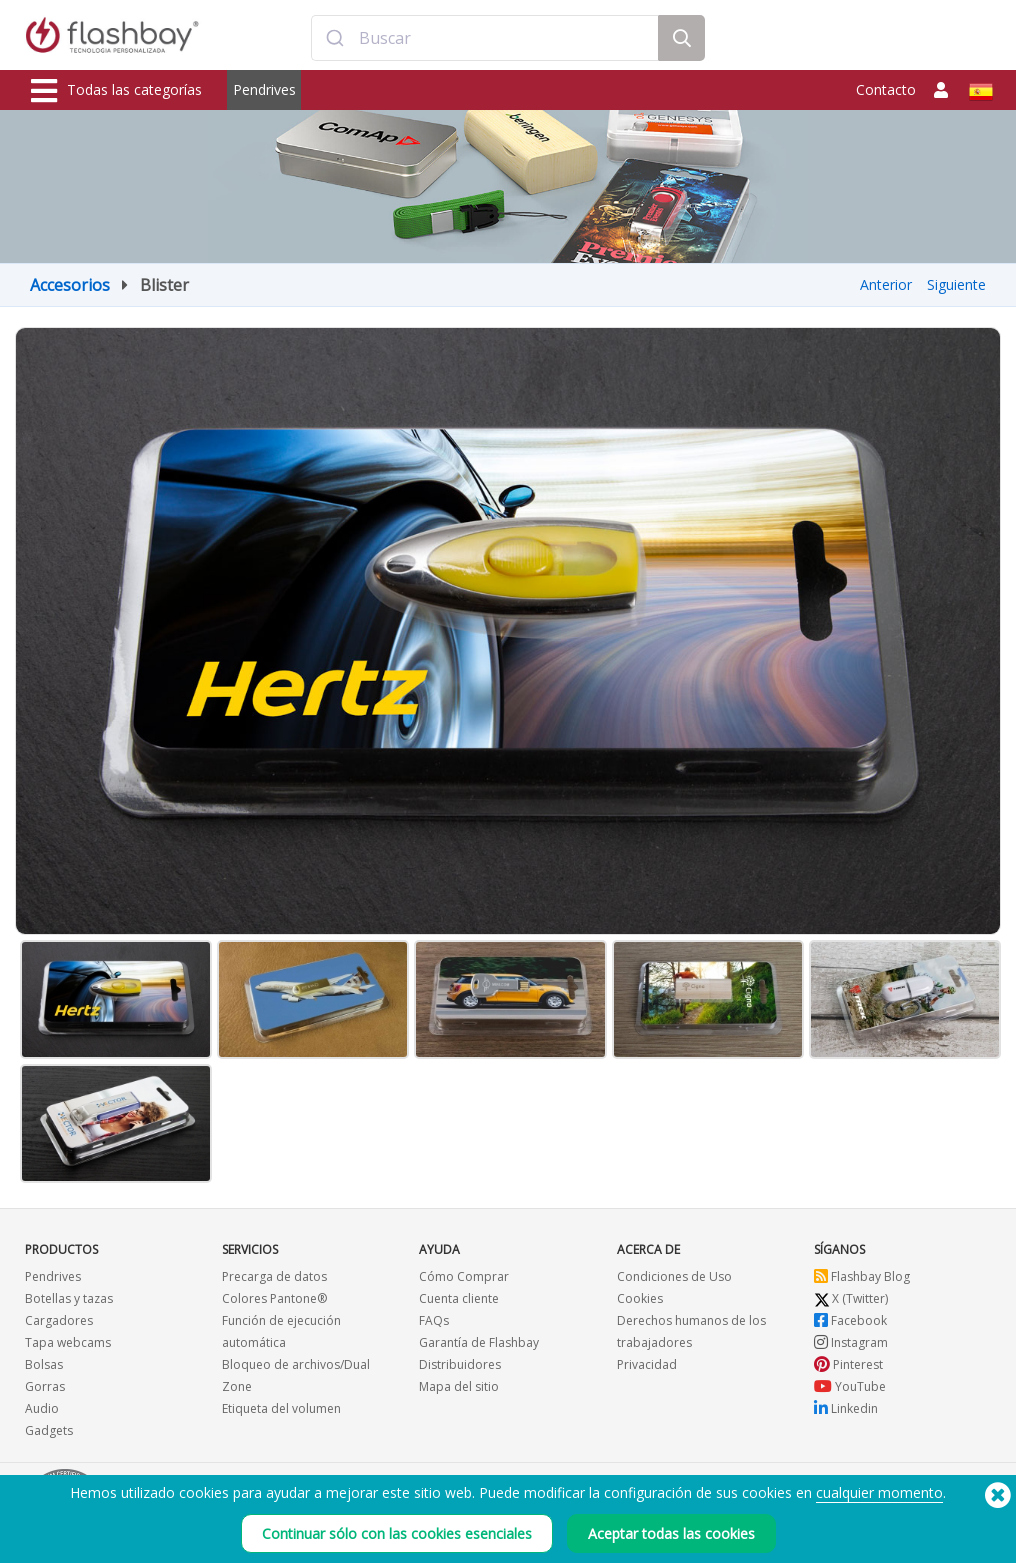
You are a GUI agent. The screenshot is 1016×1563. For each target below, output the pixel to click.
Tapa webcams (68, 1342)
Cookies (640, 1298)
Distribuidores (460, 1364)
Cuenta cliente (459, 1298)
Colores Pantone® (274, 1298)
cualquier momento (879, 1492)
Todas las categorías (116, 91)
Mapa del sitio (459, 1386)
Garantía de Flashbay (479, 1342)
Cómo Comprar (464, 1276)
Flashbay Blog (862, 1276)
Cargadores (59, 1320)
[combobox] (485, 38)
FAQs (434, 1320)
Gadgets (49, 1430)
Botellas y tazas (69, 1298)
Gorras (45, 1386)
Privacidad (647, 1364)
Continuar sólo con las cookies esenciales (397, 1533)
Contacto (886, 89)
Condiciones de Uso (674, 1276)
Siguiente (956, 284)
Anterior (886, 284)
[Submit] (335, 38)
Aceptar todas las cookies (671, 1533)
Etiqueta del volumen (281, 1408)
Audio (42, 1408)
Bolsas (44, 1364)
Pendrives (264, 89)
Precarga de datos (274, 1276)
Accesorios (70, 285)
